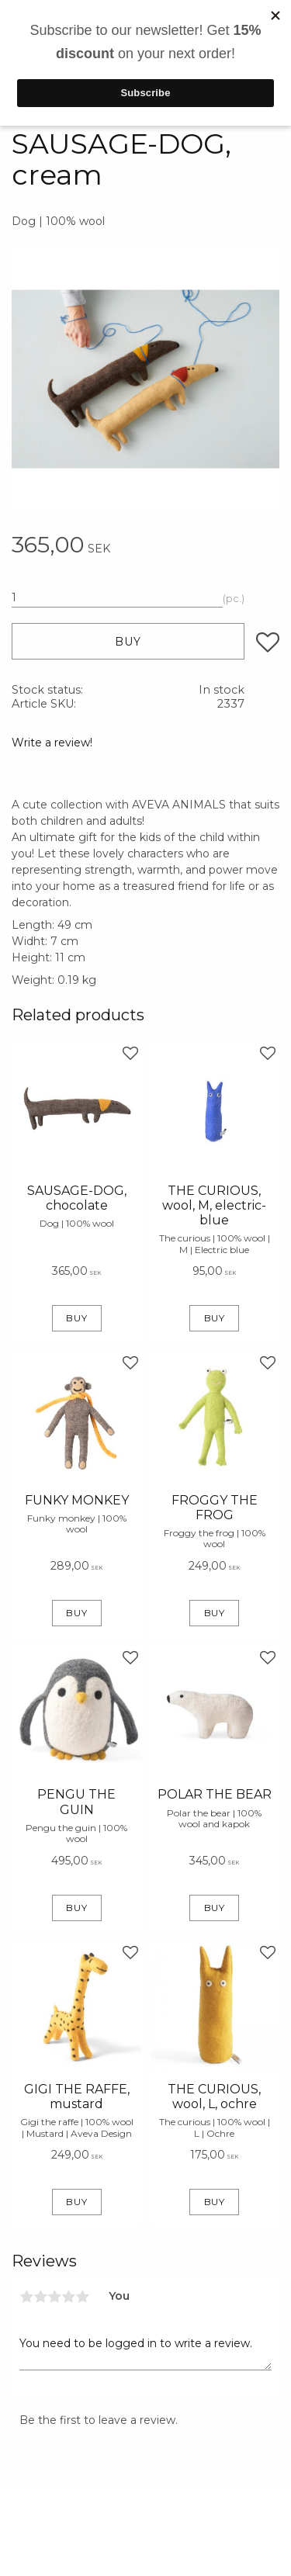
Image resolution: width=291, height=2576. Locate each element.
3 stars (54, 2297)
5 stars (82, 2297)
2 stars (40, 2297)
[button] (267, 642)
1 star (26, 2297)
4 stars (68, 2297)
